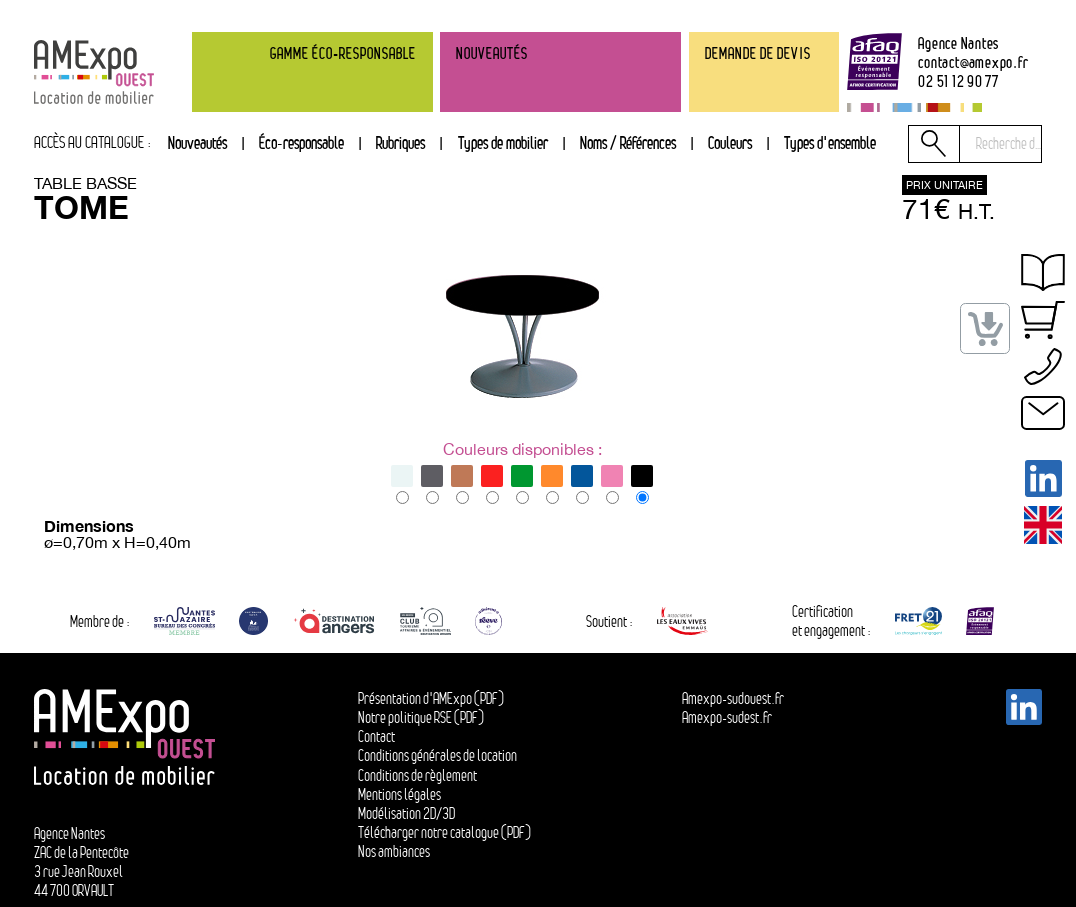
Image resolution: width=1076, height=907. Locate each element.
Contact (376, 736)
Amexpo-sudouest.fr (733, 698)
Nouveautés (197, 143)
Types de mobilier (503, 143)
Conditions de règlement (417, 775)
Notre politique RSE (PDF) (421, 717)
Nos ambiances (394, 851)
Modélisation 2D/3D (406, 813)
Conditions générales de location (437, 755)
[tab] (400, 144)
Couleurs (730, 143)
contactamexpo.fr (973, 63)
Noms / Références (628, 143)
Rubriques (400, 143)
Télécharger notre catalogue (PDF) (444, 832)
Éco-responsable (301, 143)
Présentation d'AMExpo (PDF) (431, 698)
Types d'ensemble (830, 143)
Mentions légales (399, 794)
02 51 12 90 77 (958, 82)
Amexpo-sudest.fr (727, 717)
